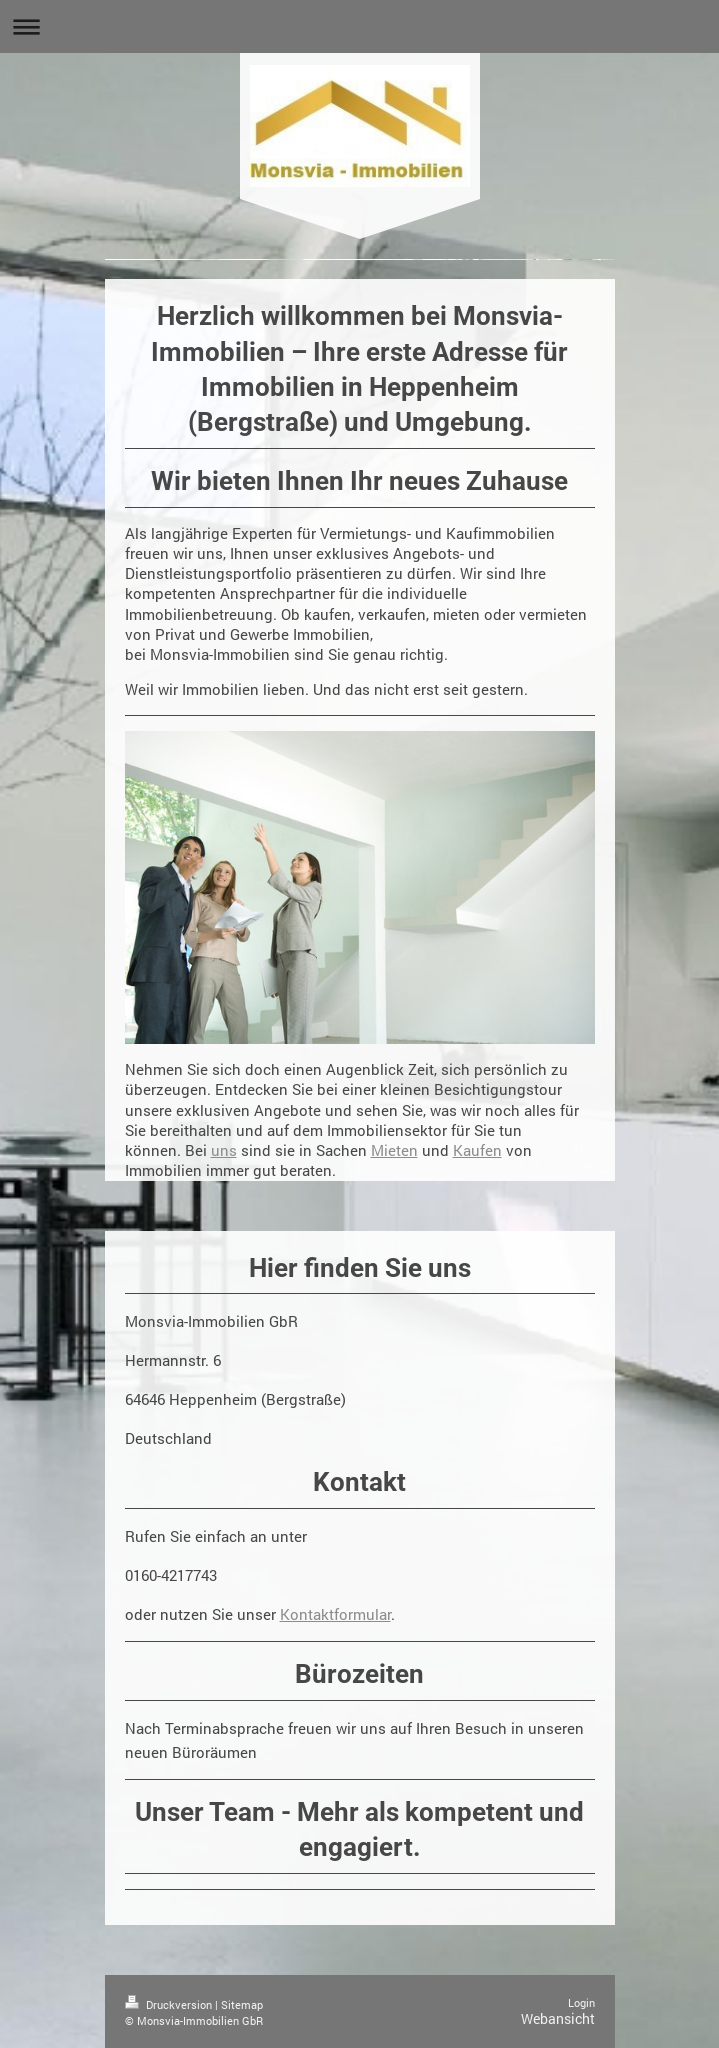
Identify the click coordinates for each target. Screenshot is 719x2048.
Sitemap (242, 2004)
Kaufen (477, 1150)
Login (581, 2002)
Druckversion (170, 2004)
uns (224, 1150)
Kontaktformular (335, 1614)
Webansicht (558, 2018)
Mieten (394, 1150)
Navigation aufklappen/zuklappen (359, 26)
